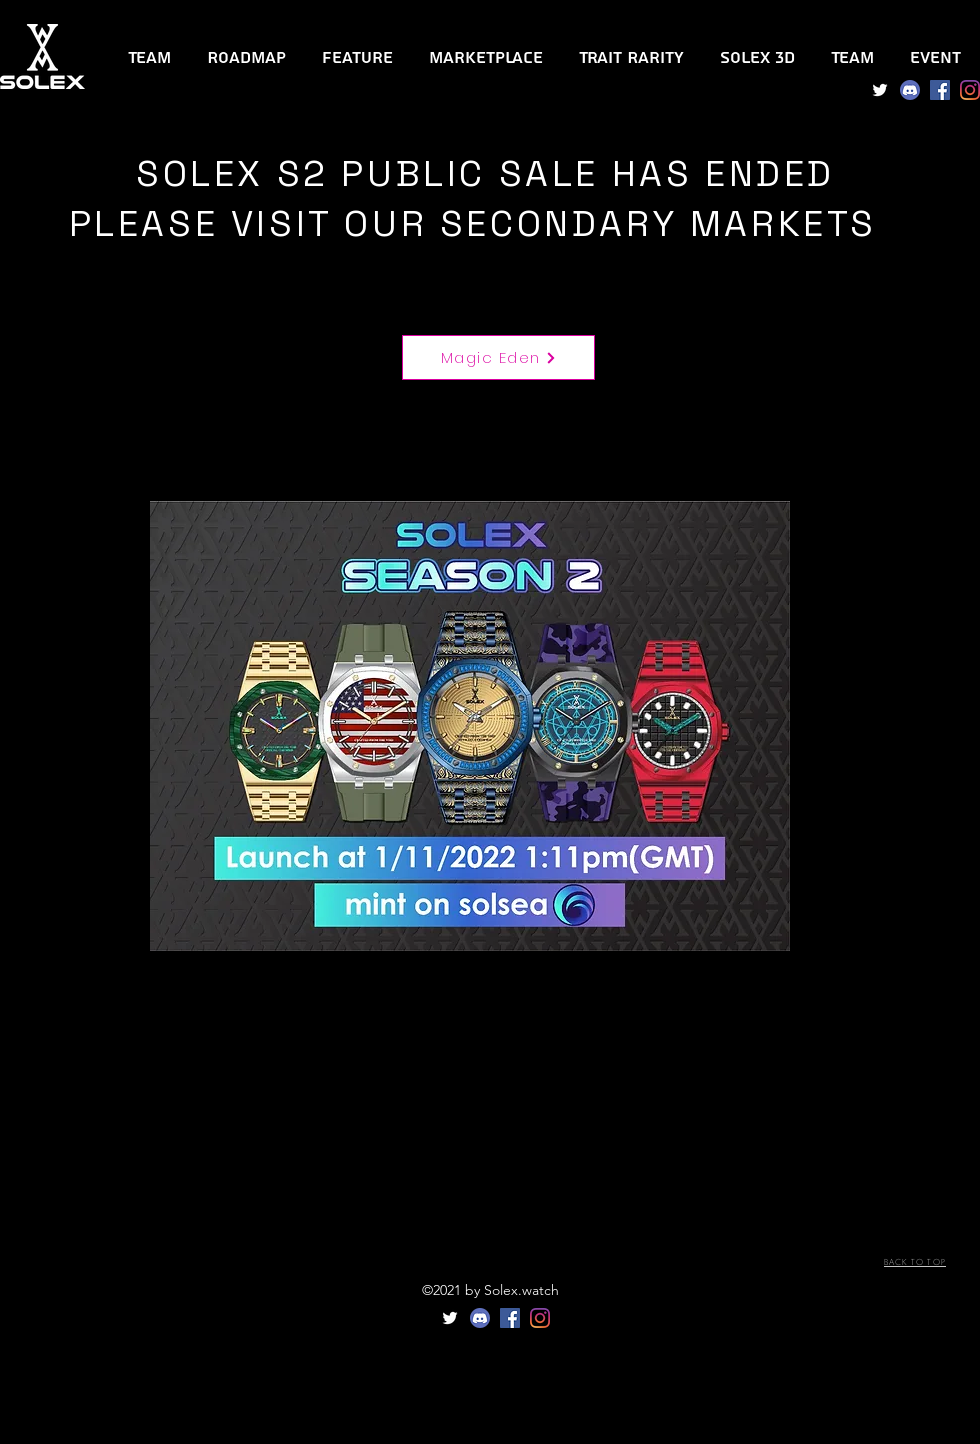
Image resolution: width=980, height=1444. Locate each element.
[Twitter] (880, 90)
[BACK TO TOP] (915, 1263)
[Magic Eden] (498, 357)
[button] (631, 49)
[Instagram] (970, 90)
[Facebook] (940, 90)
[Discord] (910, 90)
